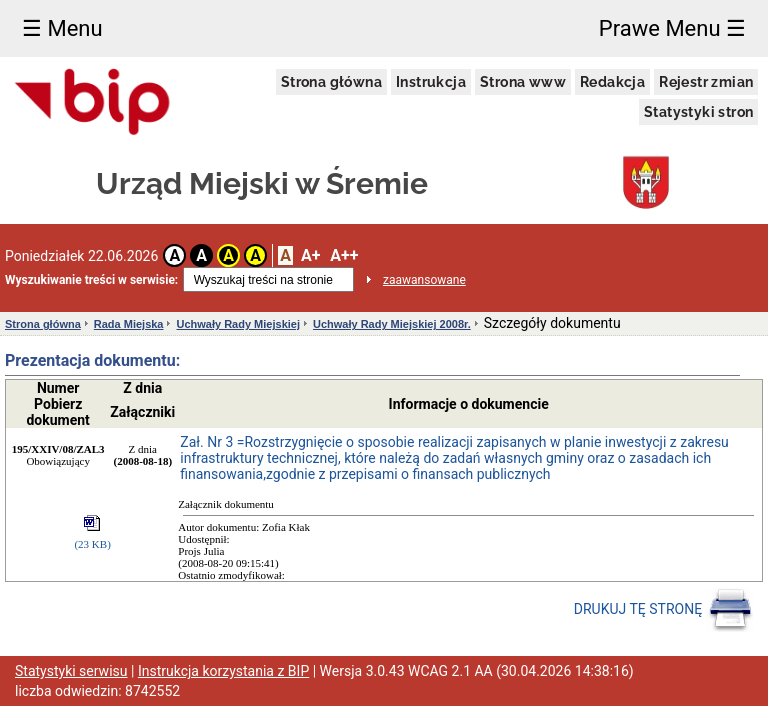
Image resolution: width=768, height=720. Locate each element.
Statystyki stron (698, 112)
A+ (310, 255)
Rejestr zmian (706, 82)
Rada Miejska (129, 324)
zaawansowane (424, 280)
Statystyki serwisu (71, 671)
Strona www (523, 82)
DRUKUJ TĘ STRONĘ (663, 610)
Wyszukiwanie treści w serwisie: (91, 280)
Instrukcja (431, 82)
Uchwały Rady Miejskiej (238, 324)
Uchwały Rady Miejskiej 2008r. (392, 324)
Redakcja (612, 82)
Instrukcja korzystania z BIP (223, 671)
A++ (344, 255)
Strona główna (331, 82)
